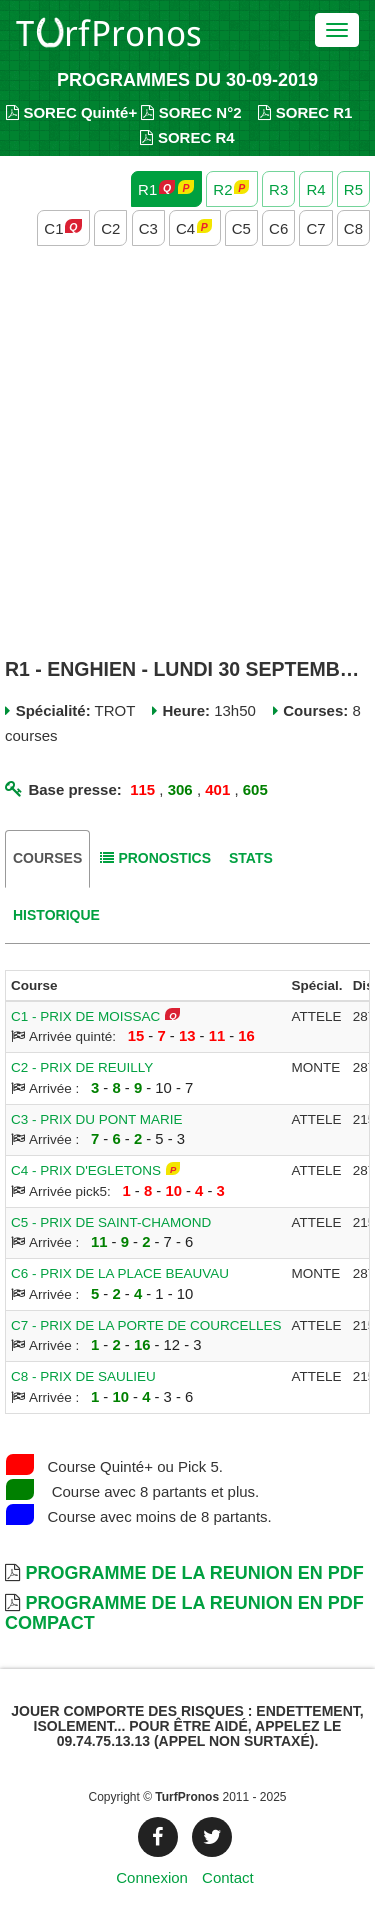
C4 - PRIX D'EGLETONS (86, 1170)
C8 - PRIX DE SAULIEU (83, 1376)
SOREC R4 (187, 137)
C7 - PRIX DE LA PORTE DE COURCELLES (146, 1325)
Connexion (152, 1877)
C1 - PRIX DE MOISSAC (85, 1016)
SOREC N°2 (191, 112)
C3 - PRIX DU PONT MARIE (97, 1119)
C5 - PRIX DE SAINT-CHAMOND (111, 1222)
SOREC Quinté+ (71, 112)
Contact (228, 1877)
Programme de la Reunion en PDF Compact (184, 1613)
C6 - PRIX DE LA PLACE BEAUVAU (120, 1273)
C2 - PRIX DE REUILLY (82, 1067)
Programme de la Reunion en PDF (194, 1573)
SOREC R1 (305, 112)
